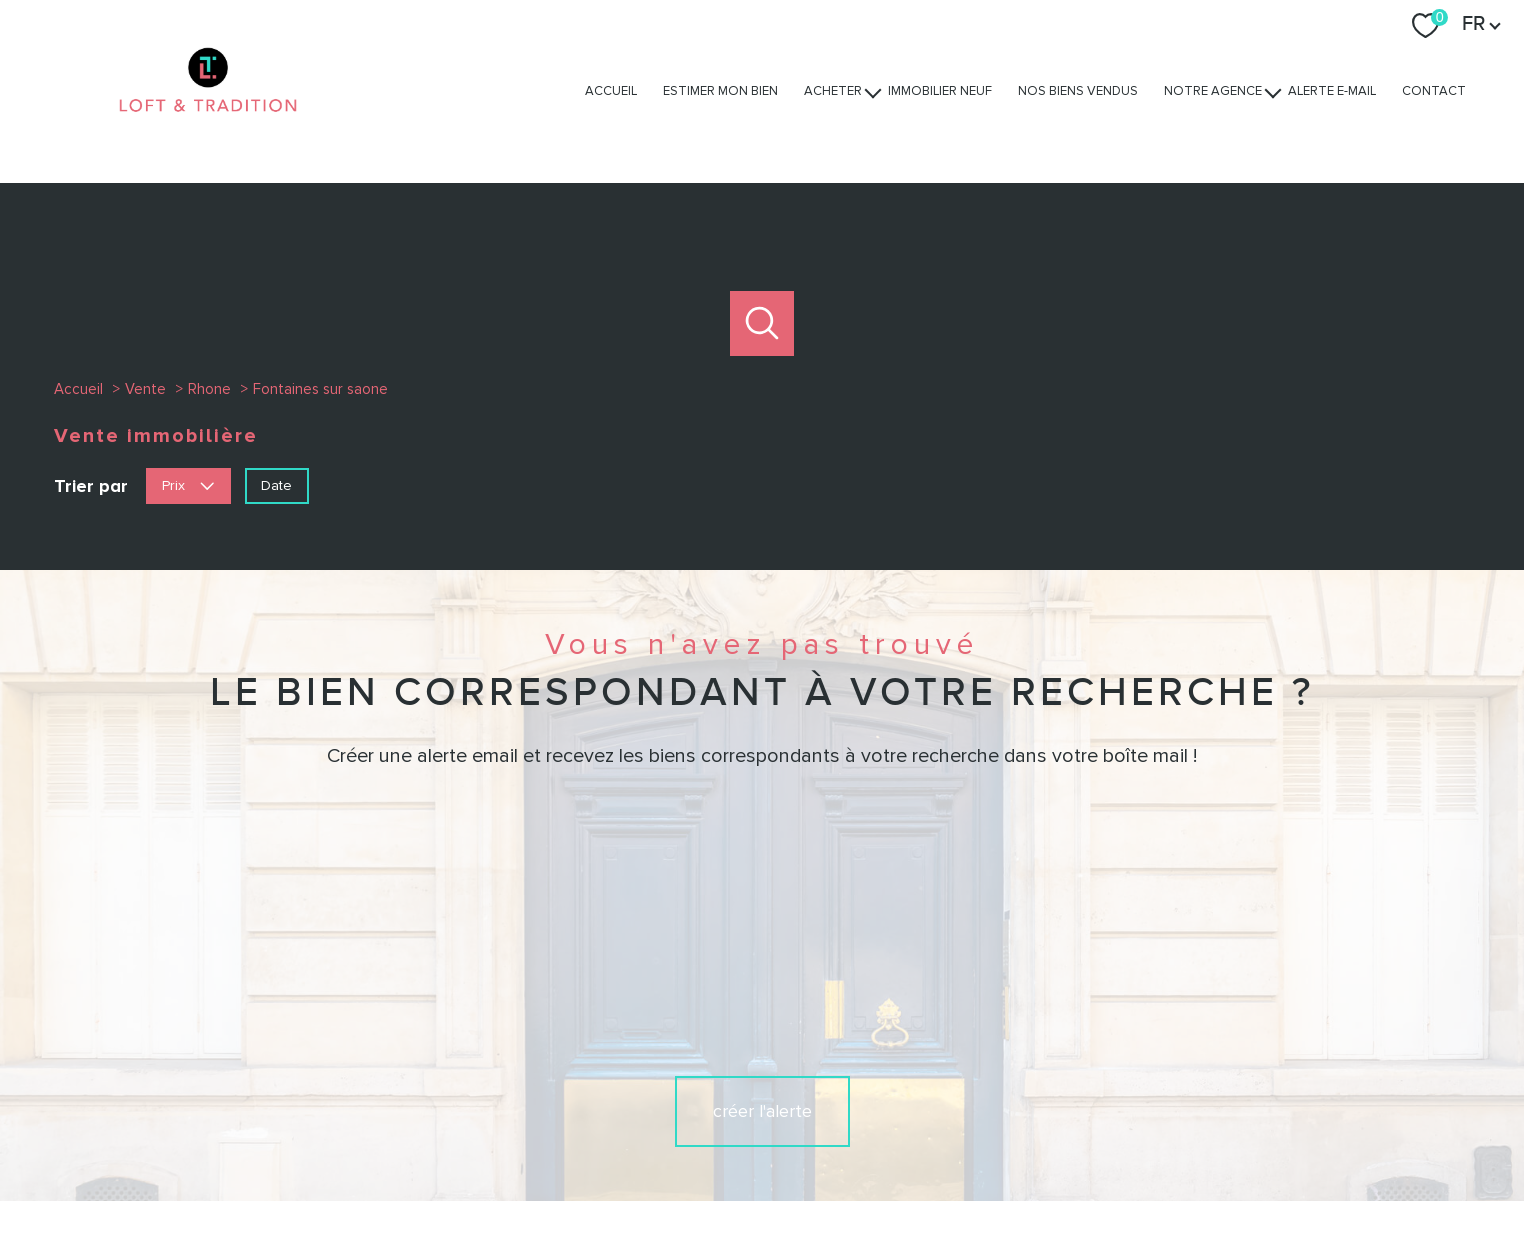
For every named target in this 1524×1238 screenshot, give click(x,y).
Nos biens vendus (1078, 91)
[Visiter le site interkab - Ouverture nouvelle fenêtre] (1161, 1086)
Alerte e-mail (1332, 91)
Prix (188, 484)
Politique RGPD (1115, 1164)
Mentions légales (879, 1164)
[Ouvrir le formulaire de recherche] (762, 323)
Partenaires (1026, 1164)
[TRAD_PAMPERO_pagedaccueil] (208, 131)
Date (276, 484)
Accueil (611, 91)
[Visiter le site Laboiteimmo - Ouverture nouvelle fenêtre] (762, 1204)
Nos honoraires (690, 1164)
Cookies (1196, 1165)
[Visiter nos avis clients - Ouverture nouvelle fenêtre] (1295, 1086)
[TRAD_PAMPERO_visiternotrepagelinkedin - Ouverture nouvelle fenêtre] (830, 1088)
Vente (145, 389)
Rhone (209, 389)
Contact (1434, 91)
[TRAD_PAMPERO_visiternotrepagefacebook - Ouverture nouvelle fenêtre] (694, 1088)
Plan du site (782, 1164)
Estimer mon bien (720, 91)
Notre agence (1213, 91)
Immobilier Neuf (940, 91)
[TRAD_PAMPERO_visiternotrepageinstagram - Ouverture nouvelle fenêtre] (762, 1088)
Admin (961, 1164)
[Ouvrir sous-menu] (873, 91)
